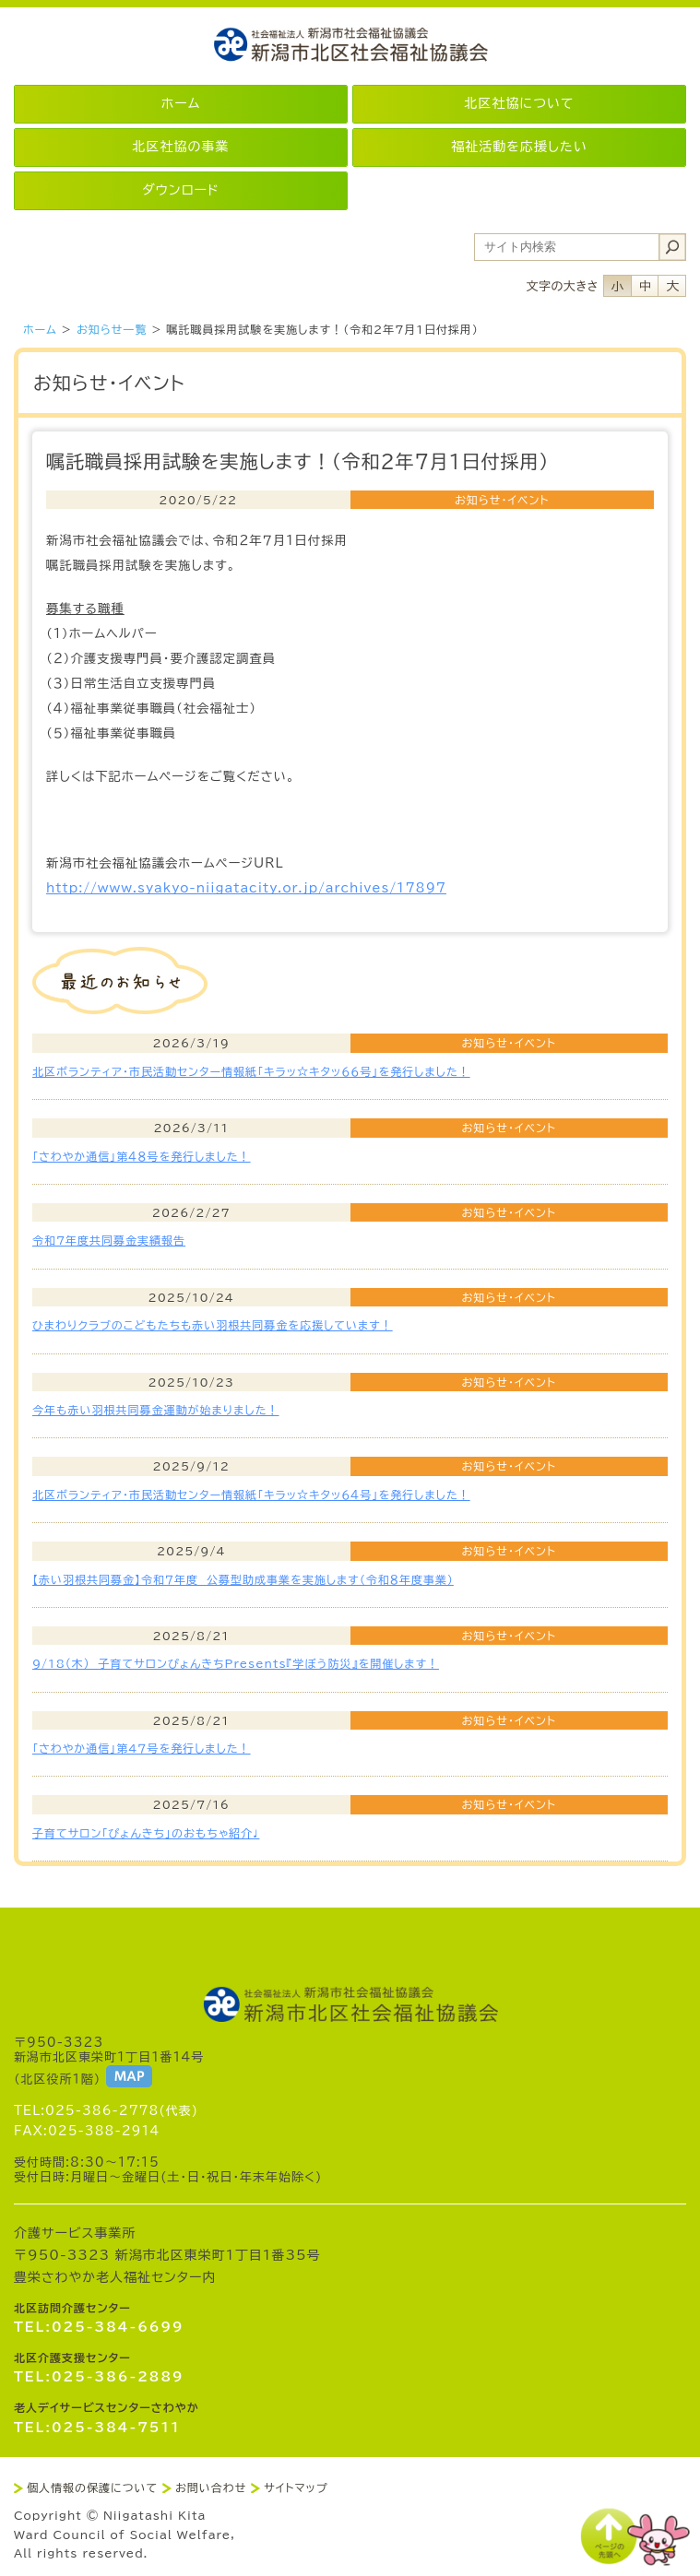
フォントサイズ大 (672, 286)
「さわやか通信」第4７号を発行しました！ (141, 1748)
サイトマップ (295, 2487)
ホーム (40, 329)
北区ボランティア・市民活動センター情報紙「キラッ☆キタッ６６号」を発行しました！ (251, 1071)
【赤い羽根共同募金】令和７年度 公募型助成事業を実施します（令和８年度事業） (243, 1579)
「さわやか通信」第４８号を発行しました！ (141, 1156)
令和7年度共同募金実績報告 (108, 1240)
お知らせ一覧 (112, 329)
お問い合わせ (210, 2487)
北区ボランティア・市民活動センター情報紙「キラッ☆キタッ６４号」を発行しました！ (251, 1494)
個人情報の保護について (92, 2487)
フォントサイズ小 (617, 286)
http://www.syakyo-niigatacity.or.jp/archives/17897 (246, 887)
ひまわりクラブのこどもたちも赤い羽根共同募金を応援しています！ (212, 1324)
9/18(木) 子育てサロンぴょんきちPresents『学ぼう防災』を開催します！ (235, 1663)
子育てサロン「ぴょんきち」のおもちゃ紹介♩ (145, 1832)
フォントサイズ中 (644, 286)
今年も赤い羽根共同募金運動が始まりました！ (155, 1409)
